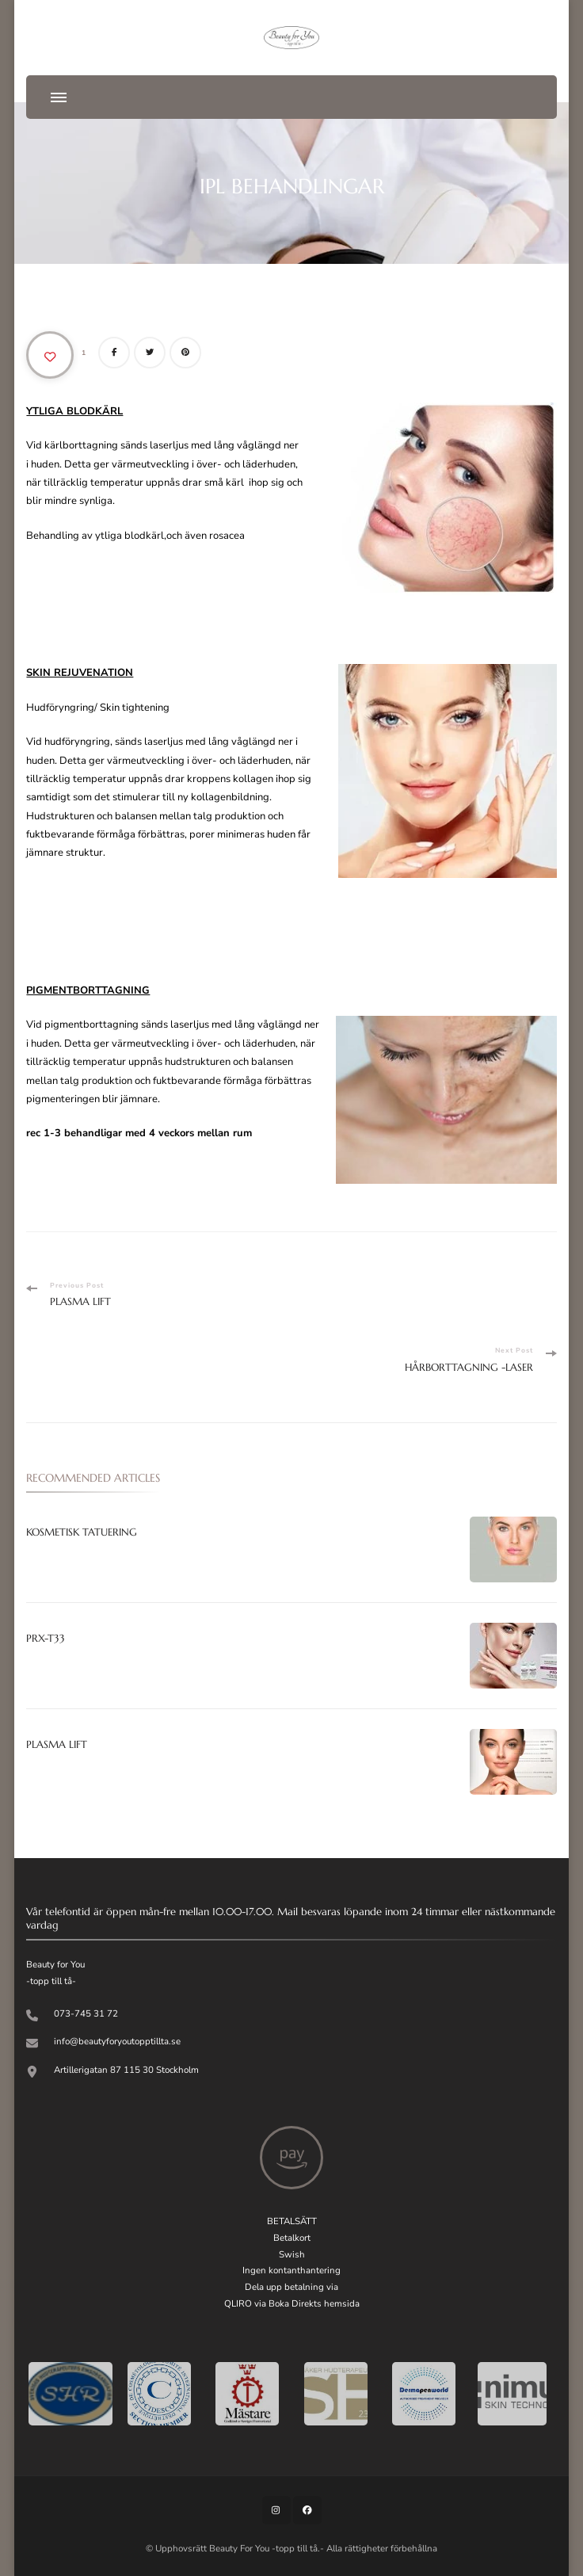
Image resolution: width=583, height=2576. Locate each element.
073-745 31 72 (86, 2013)
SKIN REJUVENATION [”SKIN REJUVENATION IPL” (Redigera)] (79, 673)
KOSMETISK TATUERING (81, 1532)
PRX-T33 (45, 1638)
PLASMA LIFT (56, 1744)
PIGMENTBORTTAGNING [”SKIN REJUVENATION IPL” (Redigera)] (88, 990)
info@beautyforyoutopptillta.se (117, 2041)
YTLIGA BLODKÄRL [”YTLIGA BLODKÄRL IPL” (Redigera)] (74, 411)
